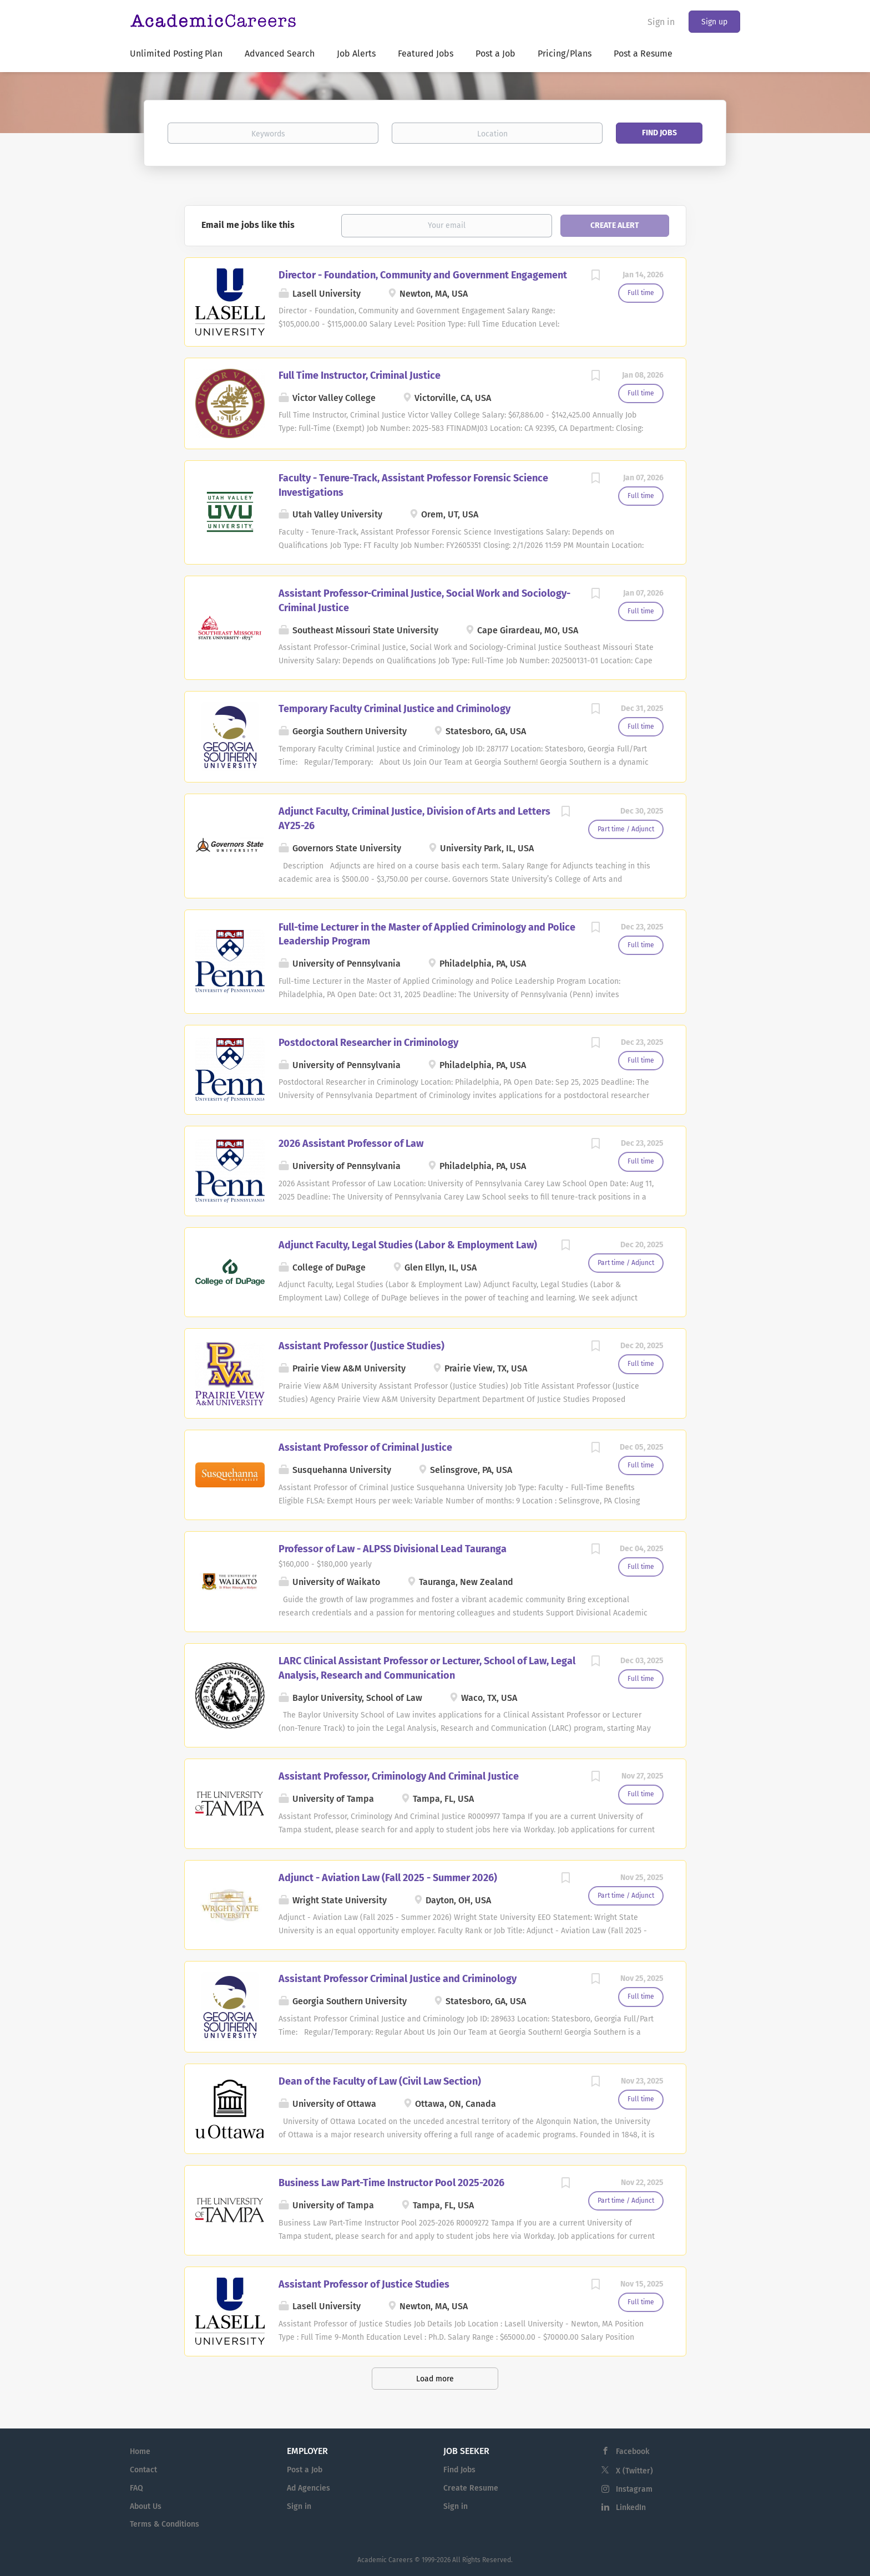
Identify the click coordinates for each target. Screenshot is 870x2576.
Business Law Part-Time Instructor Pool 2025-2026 (391, 2183)
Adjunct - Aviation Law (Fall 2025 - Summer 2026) (388, 1878)
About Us (145, 2506)
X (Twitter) (634, 2471)
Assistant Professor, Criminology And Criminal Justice (399, 1776)
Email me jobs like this (248, 225)
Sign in (661, 22)
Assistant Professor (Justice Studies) (361, 1346)
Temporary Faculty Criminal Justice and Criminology (394, 709)
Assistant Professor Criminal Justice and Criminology (398, 1979)
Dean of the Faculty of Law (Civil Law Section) (380, 2081)
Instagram (634, 2489)
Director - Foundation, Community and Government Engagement (423, 275)
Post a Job (304, 2470)
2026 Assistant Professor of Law (351, 1143)
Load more (435, 2379)
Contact (143, 2470)
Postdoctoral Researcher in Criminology (368, 1043)
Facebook (632, 2451)
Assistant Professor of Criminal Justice (365, 1447)
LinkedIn (631, 2507)
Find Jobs (659, 133)
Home (140, 2451)
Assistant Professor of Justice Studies (364, 2284)
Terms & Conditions (164, 2524)
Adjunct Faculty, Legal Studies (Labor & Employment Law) (408, 1245)
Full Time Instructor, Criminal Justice (360, 375)
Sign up (714, 22)
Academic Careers (385, 2560)
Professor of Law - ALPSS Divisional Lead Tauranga (393, 1549)
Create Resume (470, 2488)
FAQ (136, 2488)
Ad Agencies (308, 2488)
